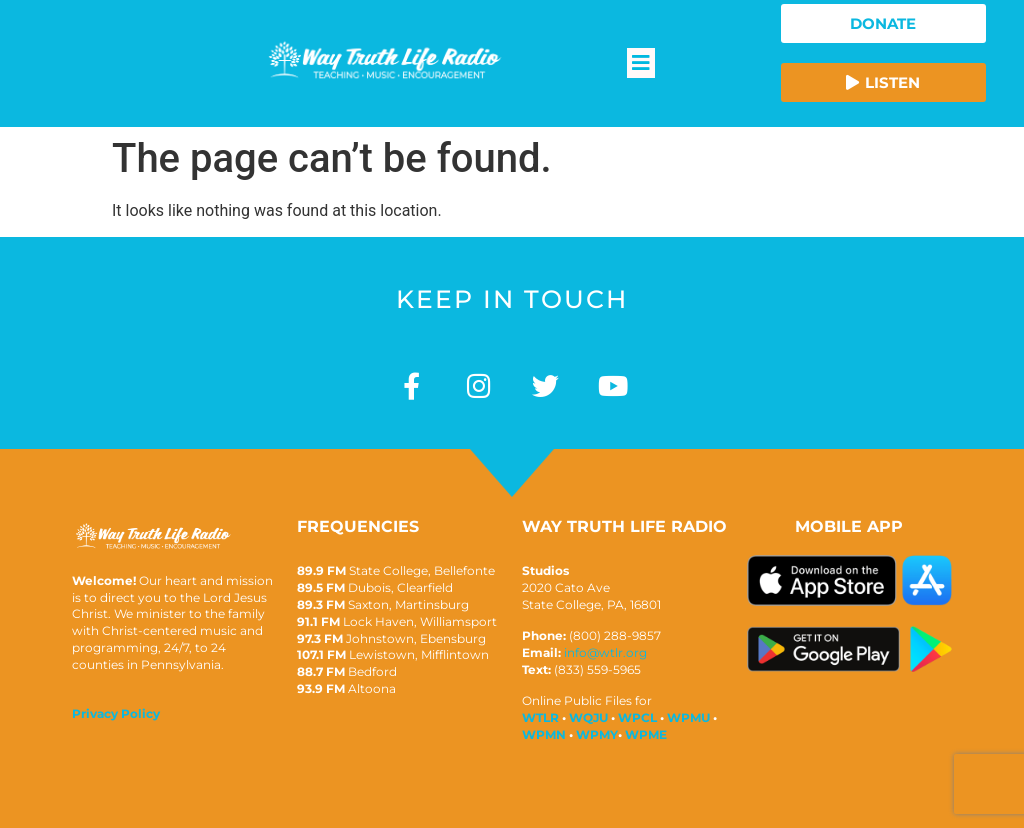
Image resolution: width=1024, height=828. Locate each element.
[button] (641, 63)
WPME (646, 734)
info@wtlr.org (605, 652)
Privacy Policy (116, 713)
